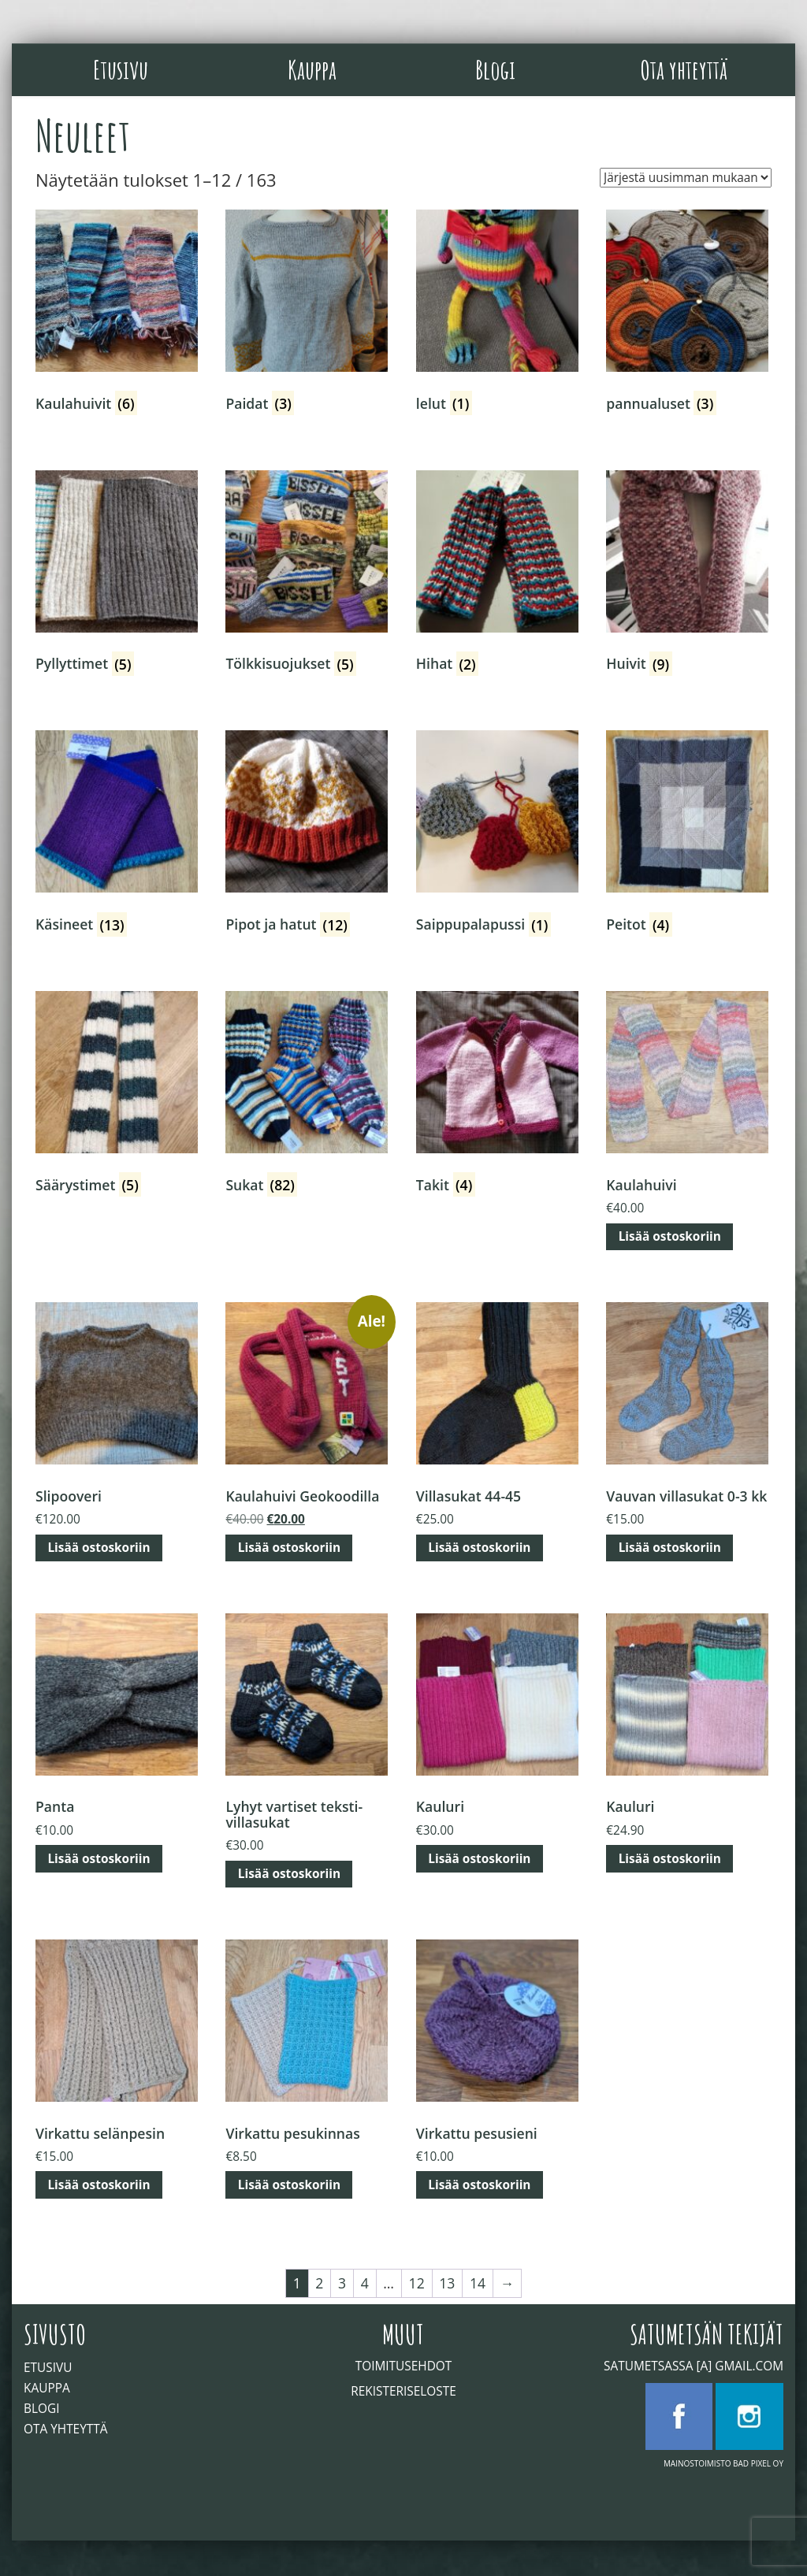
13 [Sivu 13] (447, 2282)
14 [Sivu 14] (477, 2282)
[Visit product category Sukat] (306, 1095)
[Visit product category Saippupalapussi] (497, 834)
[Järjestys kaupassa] (686, 177)
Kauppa (312, 69)
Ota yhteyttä (684, 69)
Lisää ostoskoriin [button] (670, 1236)
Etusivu (120, 69)
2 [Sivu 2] (319, 2282)
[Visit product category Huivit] (687, 574)
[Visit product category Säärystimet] (116, 1095)
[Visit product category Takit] (497, 1095)
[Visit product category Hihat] (497, 574)
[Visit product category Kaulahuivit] (116, 314)
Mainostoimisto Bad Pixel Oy (723, 2463)
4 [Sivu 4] (365, 2282)
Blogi (495, 69)
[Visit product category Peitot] (687, 834)
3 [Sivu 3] (342, 2282)
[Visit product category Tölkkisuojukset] (306, 574)
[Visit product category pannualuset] (687, 314)
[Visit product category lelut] (497, 314)
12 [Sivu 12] (417, 2282)
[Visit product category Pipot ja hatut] (306, 834)
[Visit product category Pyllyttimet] (116, 574)
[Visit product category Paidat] (306, 314)
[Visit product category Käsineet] (116, 834)
